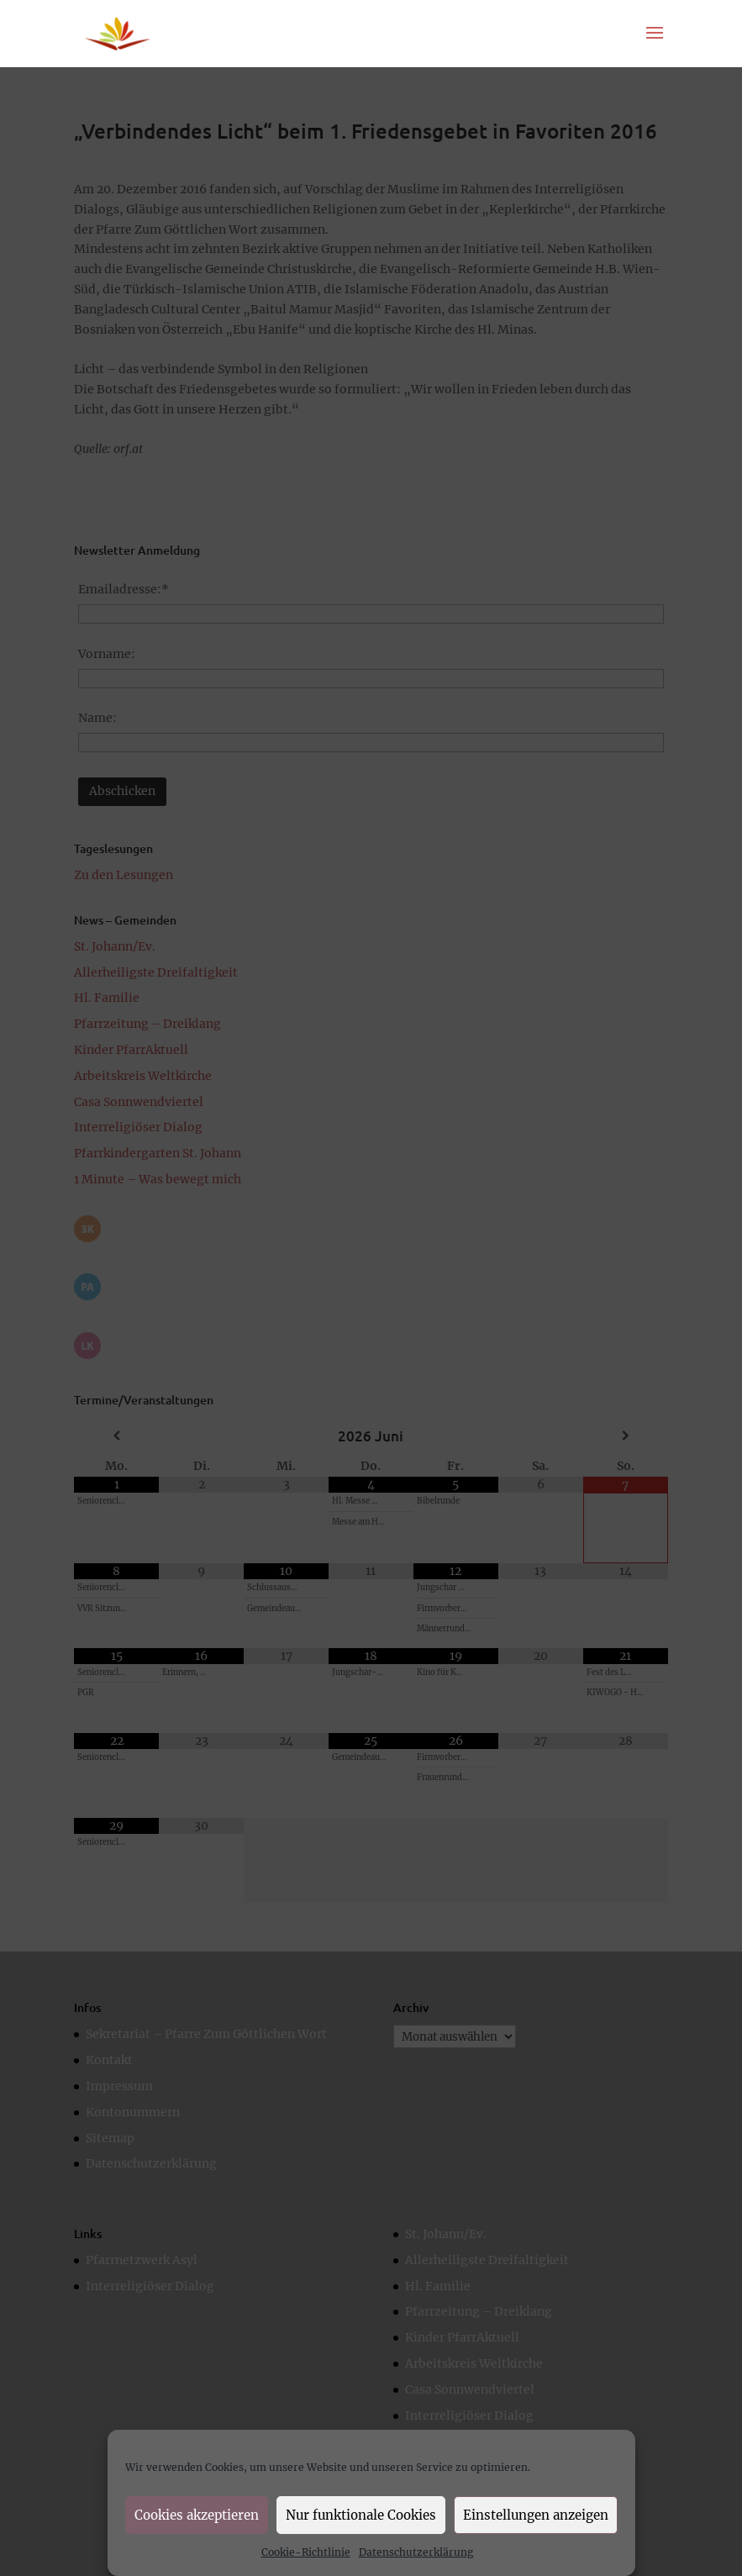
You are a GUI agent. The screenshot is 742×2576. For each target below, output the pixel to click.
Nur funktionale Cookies (361, 2515)
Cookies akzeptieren (196, 2515)
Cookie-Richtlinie (305, 2552)
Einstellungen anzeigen (535, 2515)
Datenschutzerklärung (416, 2552)
